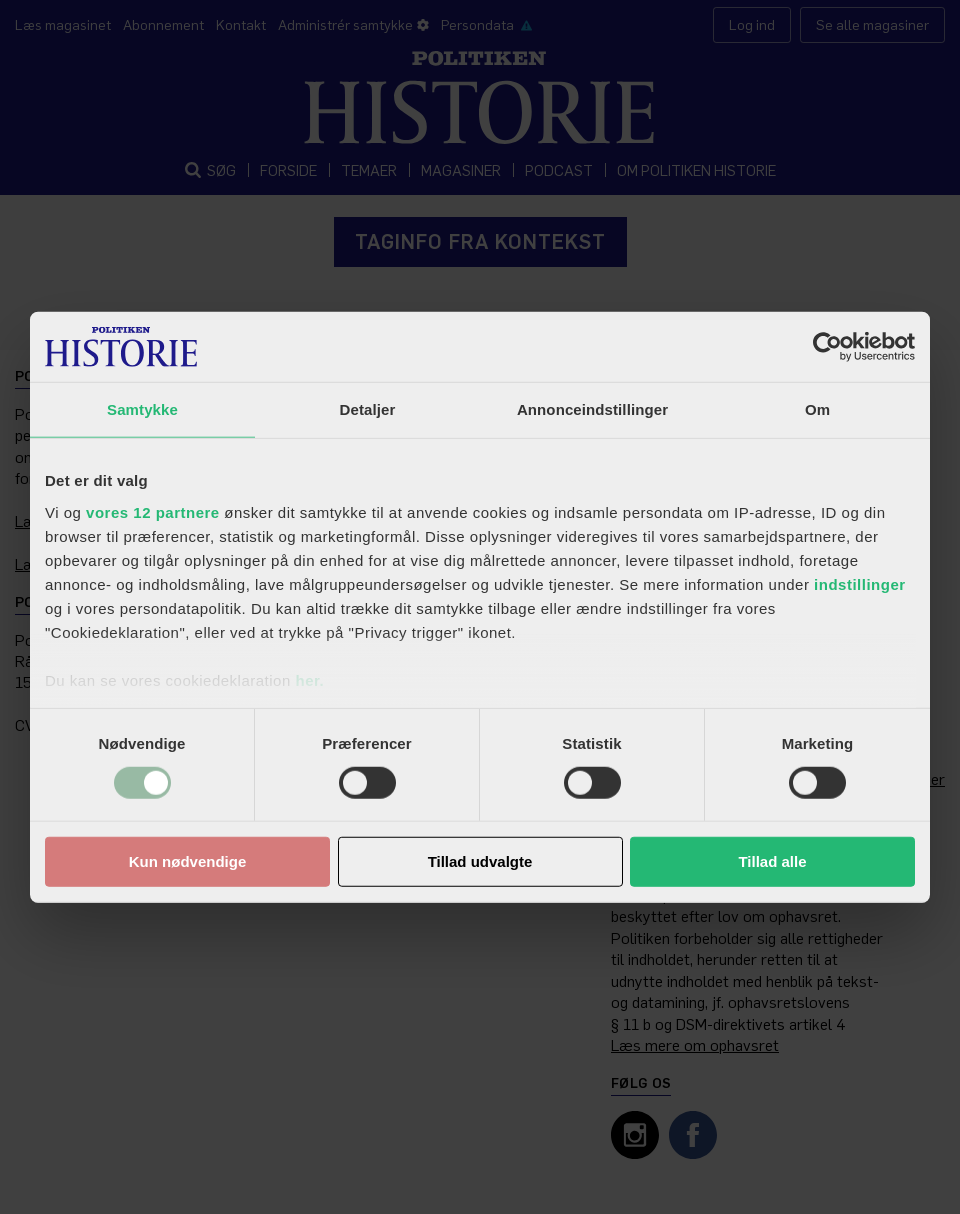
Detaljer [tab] (368, 409)
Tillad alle (772, 861)
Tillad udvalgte (480, 861)
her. (309, 679)
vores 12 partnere (153, 511)
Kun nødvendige (188, 861)
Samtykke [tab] (142, 409)
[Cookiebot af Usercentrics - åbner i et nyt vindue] (827, 347)
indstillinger (860, 583)
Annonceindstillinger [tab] (592, 409)
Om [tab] (817, 409)
